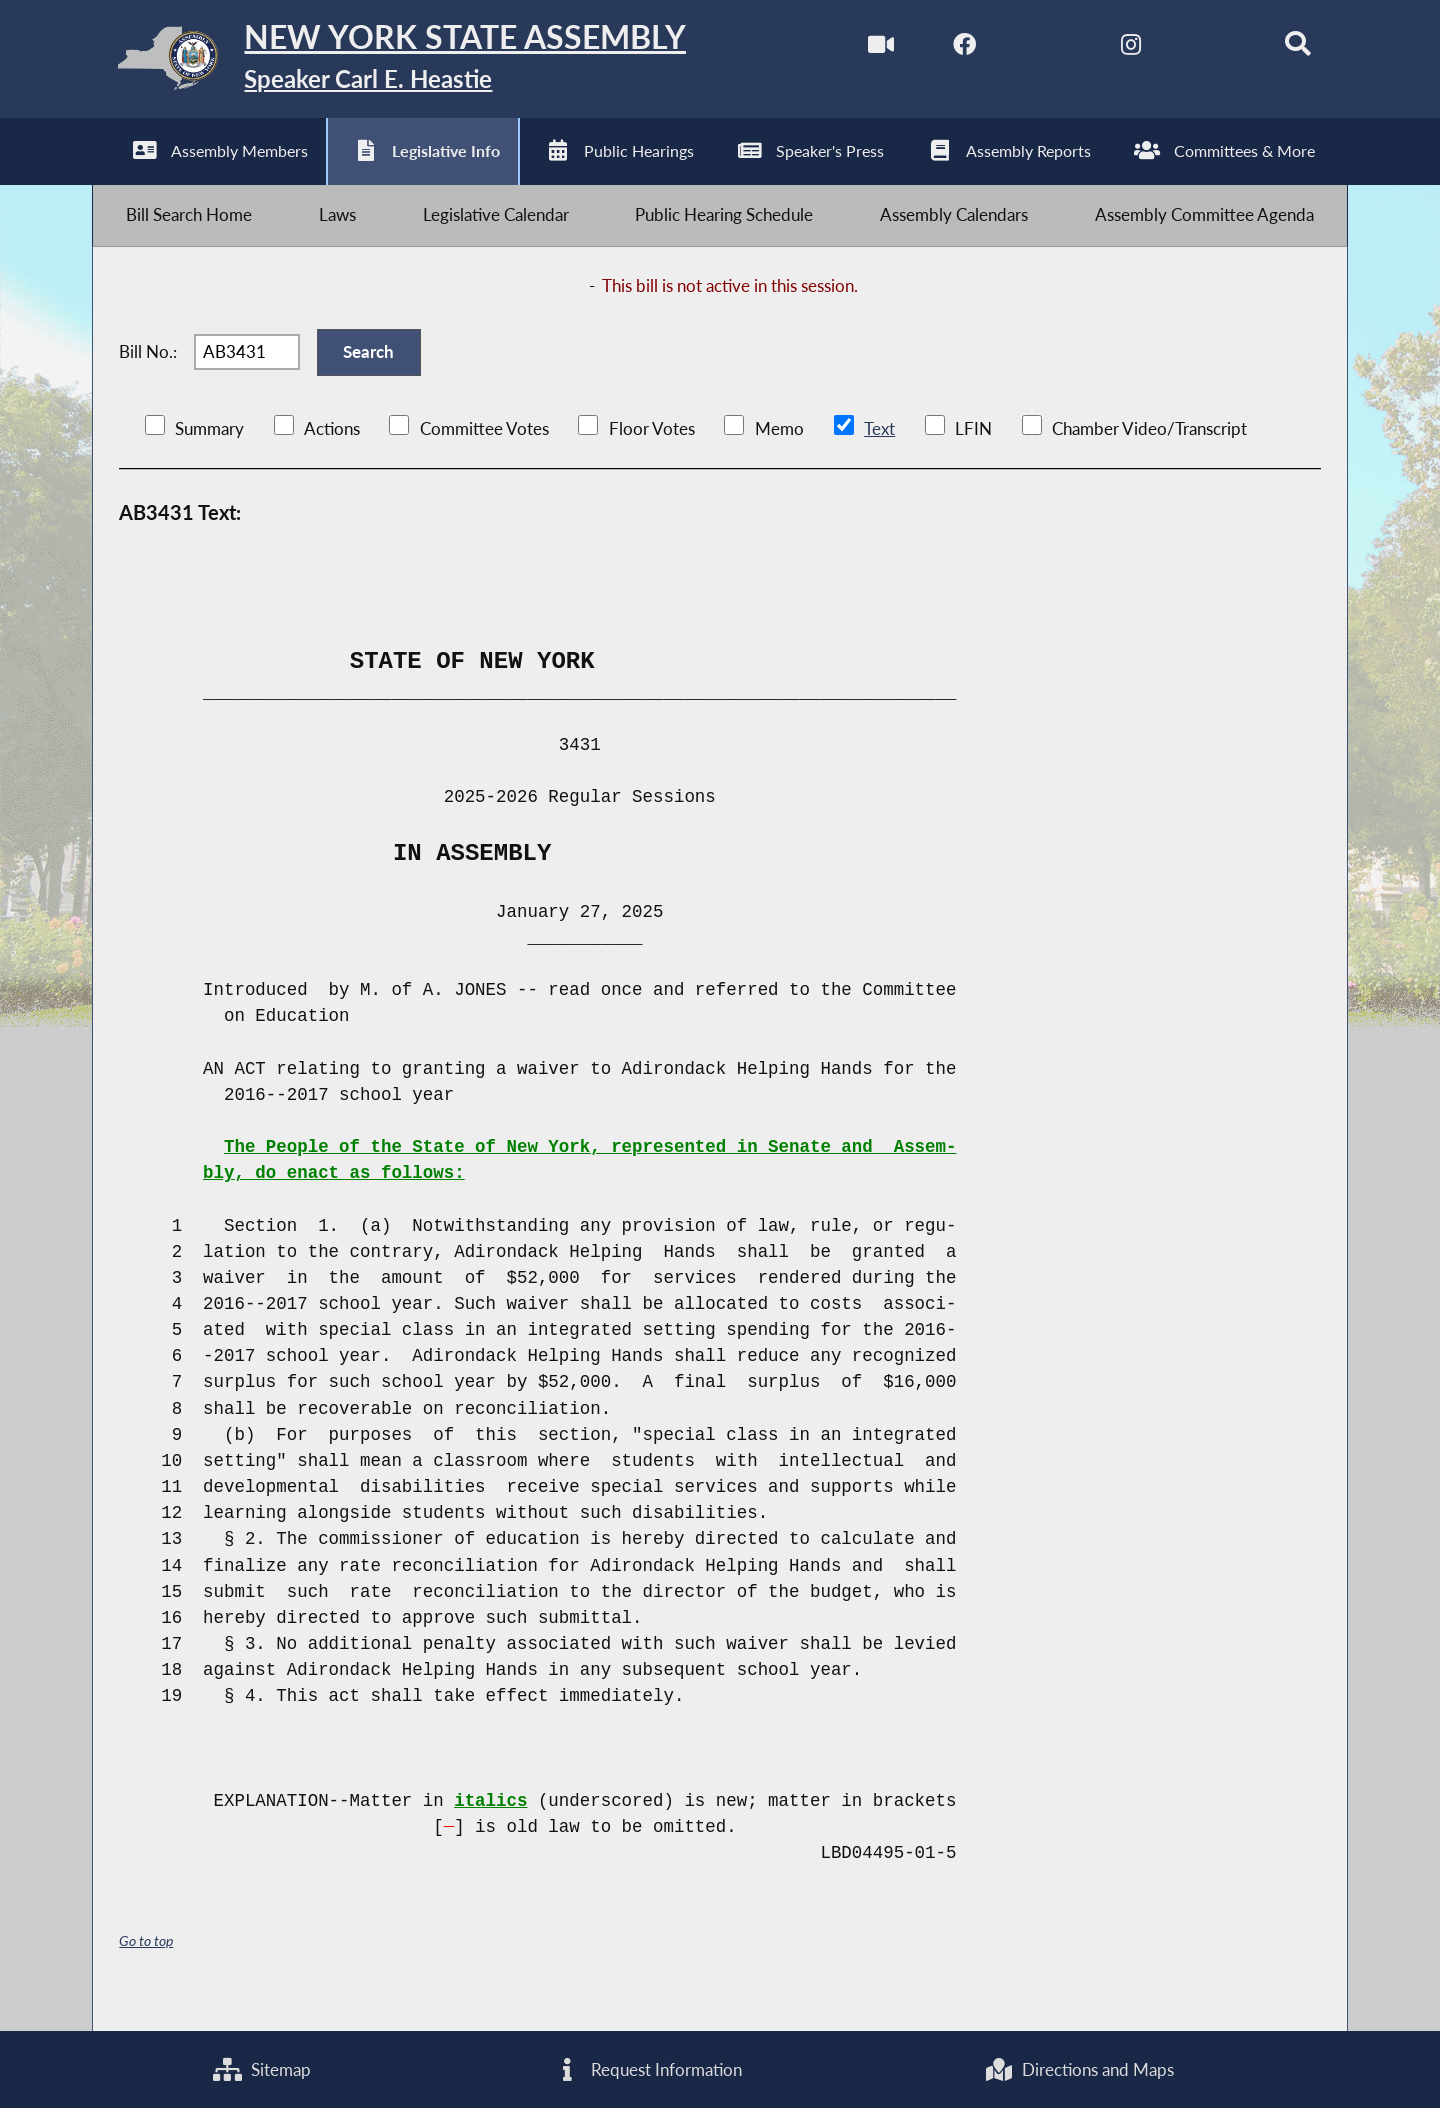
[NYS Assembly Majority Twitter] (1033, 48)
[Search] (1286, 48)
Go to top (149, 1964)
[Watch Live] (864, 48)
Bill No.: (148, 370)
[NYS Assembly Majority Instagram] (1117, 48)
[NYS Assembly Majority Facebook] (949, 48)
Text (878, 452)
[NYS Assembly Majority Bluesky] (1201, 48)
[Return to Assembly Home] (409, 63)
